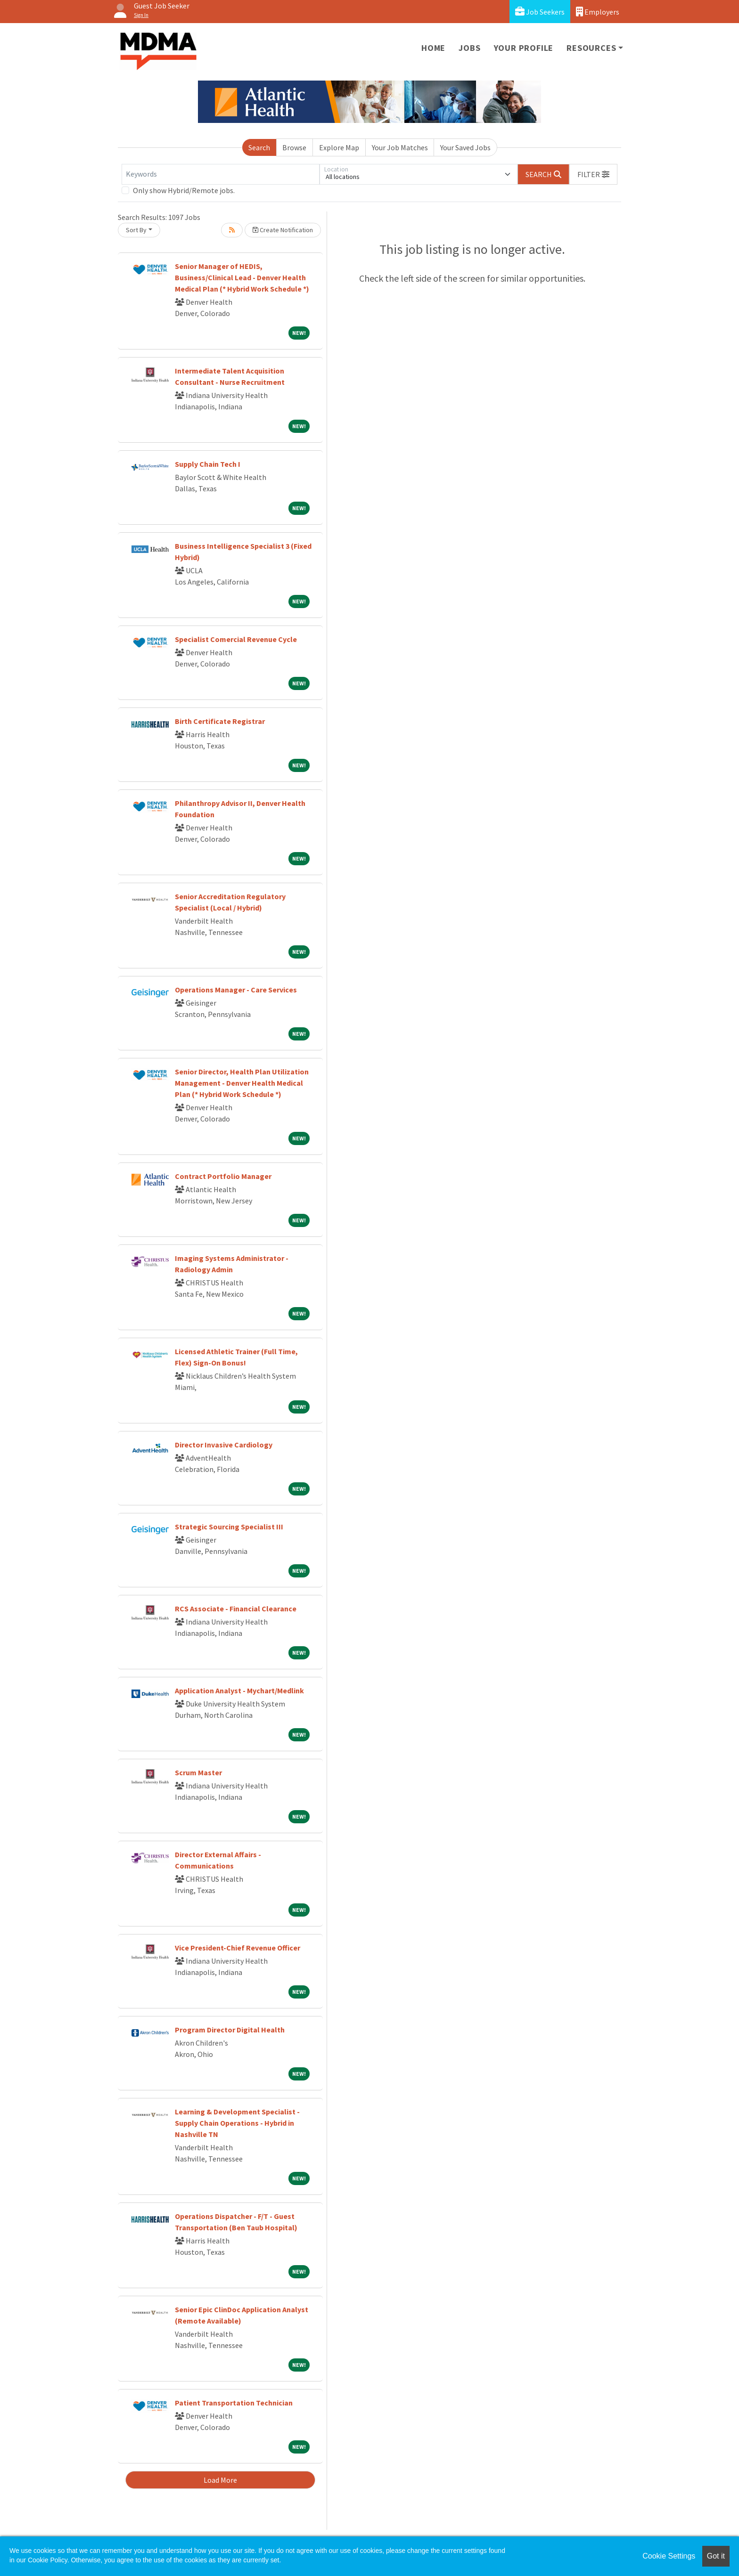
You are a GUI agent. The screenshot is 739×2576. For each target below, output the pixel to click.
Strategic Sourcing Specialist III (229, 1526)
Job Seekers (540, 11)
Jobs (469, 47)
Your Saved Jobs (465, 147)
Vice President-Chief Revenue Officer (237, 1947)
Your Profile (524, 47)
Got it (716, 2556)
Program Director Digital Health (230, 2029)
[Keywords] (221, 174)
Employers (597, 11)
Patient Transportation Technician (234, 2402)
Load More (220, 2480)
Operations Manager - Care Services (236, 989)
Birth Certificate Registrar (220, 721)
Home (433, 47)
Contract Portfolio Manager (223, 1176)
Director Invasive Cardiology (223, 1444)
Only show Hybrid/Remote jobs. (184, 190)
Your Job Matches (400, 147)
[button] (593, 174)
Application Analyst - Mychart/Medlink (239, 1690)
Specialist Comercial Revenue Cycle (236, 639)
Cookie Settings (668, 2556)
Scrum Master (198, 1772)
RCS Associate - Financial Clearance (235, 1608)
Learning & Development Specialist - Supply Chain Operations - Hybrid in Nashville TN (237, 2123)
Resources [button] (591, 47)
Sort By (136, 230)
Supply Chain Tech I (207, 464)
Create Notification (283, 230)
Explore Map (339, 147)
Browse (294, 147)
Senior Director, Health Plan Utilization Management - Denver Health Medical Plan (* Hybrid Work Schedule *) (242, 1083)
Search (259, 147)
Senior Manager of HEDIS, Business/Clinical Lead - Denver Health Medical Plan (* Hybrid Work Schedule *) (242, 277)
